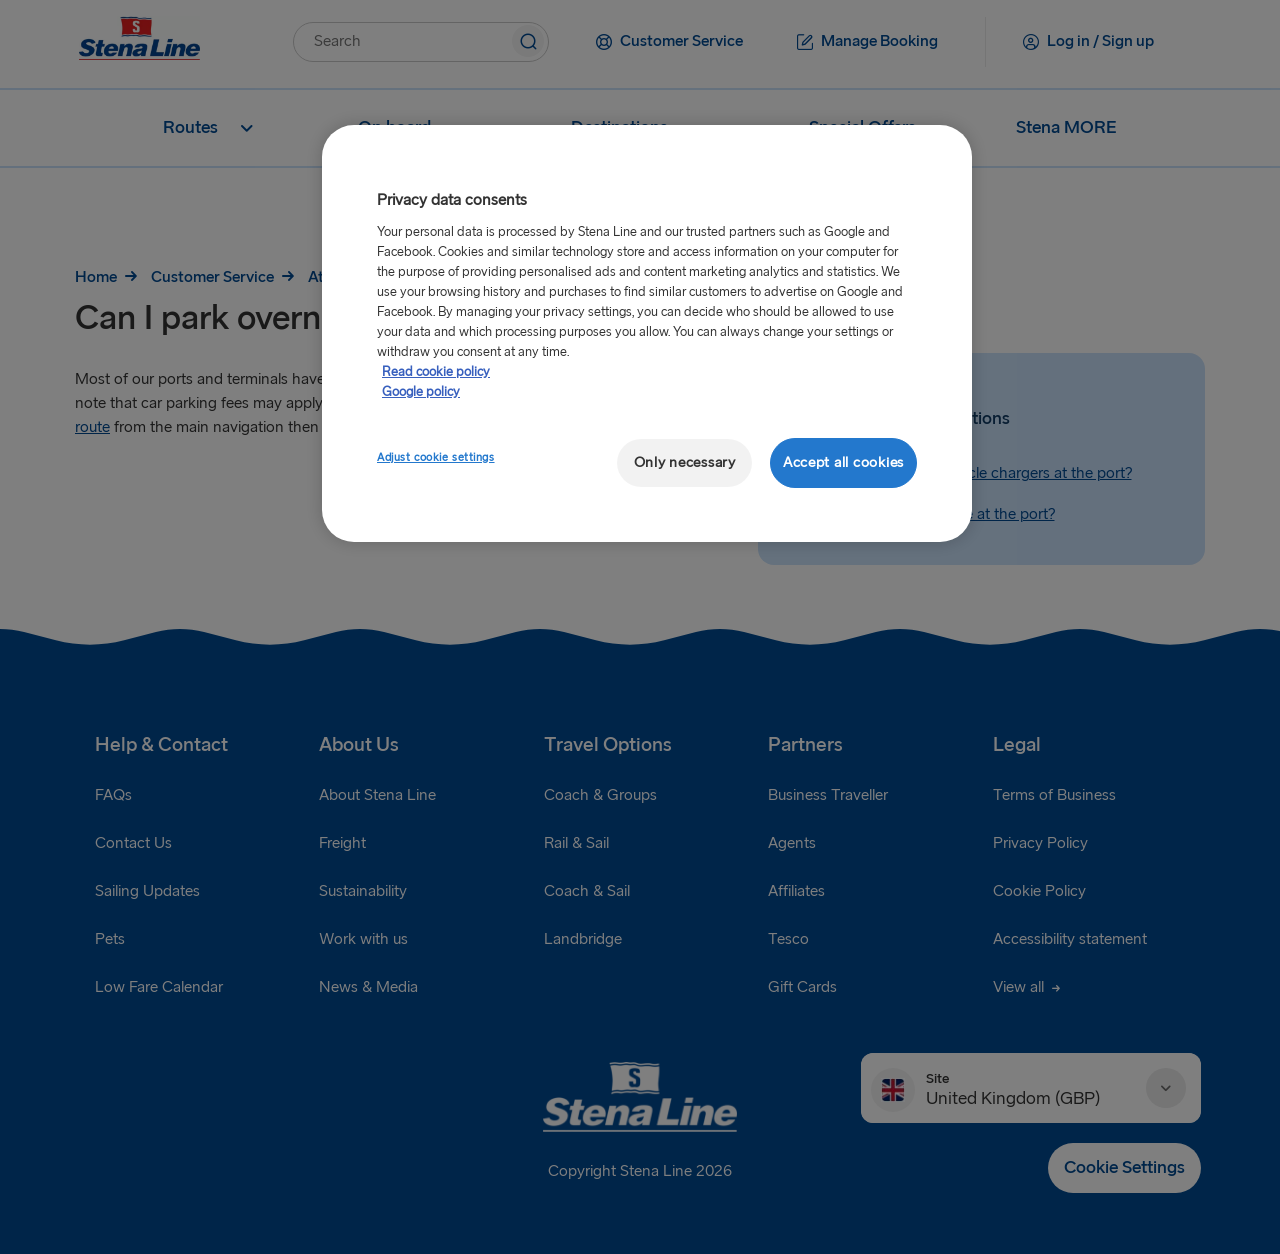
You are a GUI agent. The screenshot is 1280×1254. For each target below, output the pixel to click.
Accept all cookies (843, 462)
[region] (647, 333)
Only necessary (685, 462)
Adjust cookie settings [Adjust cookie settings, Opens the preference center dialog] (436, 457)
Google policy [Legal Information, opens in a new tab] (421, 392)
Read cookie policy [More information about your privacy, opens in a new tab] (436, 372)
